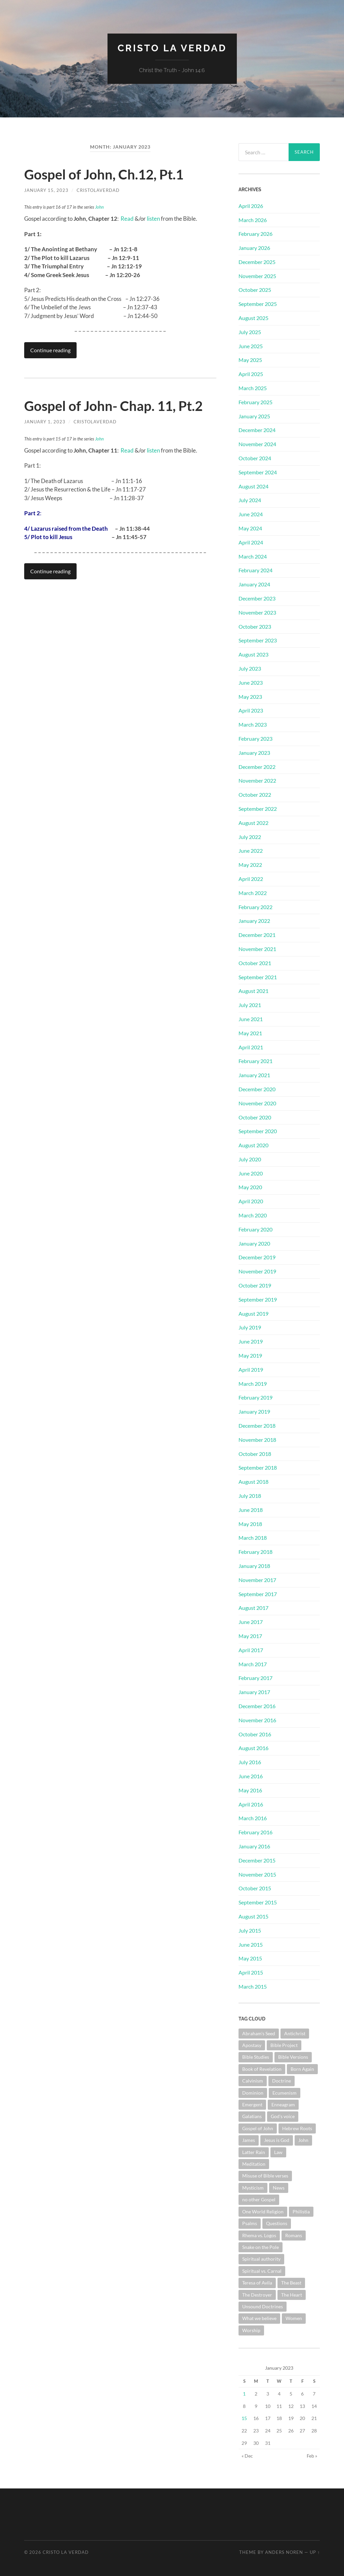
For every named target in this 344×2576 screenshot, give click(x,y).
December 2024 (257, 430)
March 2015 (253, 1986)
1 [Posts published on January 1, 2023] (244, 2394)
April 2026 (251, 206)
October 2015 (255, 1888)
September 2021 (258, 977)
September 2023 (258, 640)
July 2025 (250, 332)
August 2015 (253, 1916)
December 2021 (257, 935)
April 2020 (251, 1201)
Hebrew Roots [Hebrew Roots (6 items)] (297, 2128)
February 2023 (255, 738)
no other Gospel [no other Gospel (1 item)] (258, 2199)
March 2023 (253, 724)
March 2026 (253, 220)
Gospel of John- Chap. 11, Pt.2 (113, 406)
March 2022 (253, 893)
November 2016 (257, 1720)
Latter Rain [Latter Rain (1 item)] (253, 2152)
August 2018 (253, 1481)
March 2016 (253, 1818)
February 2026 (255, 233)
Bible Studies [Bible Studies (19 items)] (255, 2057)
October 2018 (255, 1454)
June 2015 (251, 1944)
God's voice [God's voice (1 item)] (283, 2116)
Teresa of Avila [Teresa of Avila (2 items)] (257, 2282)
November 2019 (257, 1271)
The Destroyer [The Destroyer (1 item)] (257, 2295)
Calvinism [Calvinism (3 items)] (252, 2081)
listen (153, 218)
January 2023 (254, 752)
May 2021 (250, 1033)
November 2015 (257, 1874)
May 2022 (250, 864)
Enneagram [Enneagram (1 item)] (283, 2104)
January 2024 (254, 584)
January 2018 (254, 1566)
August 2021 (253, 991)
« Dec (247, 2456)
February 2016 (255, 1832)
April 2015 (251, 1972)
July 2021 (250, 1005)
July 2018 (250, 1495)
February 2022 (255, 907)
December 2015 (257, 1860)
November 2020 (257, 1103)
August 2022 (253, 823)
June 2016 (251, 1776)
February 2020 (255, 1229)
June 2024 (251, 514)
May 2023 (250, 696)
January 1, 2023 (45, 421)
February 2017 (255, 1678)
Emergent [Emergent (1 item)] (252, 2104)
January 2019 (254, 1411)
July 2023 (250, 668)
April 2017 (251, 1650)
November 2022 (257, 780)
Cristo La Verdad (172, 48)
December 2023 (257, 598)
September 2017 (258, 1594)
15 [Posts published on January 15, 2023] (244, 2418)
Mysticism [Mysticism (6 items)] (253, 2188)
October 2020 (255, 1117)
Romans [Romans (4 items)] (293, 2235)
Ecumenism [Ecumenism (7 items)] (284, 2093)
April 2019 (251, 1369)
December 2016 (257, 1706)
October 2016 (255, 1734)
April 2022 (251, 879)
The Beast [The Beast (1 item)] (291, 2282)
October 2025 (255, 289)
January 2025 (254, 416)
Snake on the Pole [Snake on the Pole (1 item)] (260, 2247)
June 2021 (251, 1019)
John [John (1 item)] (303, 2140)
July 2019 (250, 1327)
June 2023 (251, 682)
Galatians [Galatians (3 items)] (252, 2116)
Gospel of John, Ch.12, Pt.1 (103, 174)
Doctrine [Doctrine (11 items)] (281, 2081)
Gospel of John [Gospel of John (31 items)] (257, 2128)
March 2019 (253, 1383)
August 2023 (253, 654)
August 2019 (253, 1313)
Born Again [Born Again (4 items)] (302, 2069)
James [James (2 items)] (248, 2140)
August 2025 (253, 318)
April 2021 (251, 1047)
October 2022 (255, 794)
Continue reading (50, 350)
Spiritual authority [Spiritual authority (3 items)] (261, 2259)
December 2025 (257, 262)
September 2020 (258, 1131)
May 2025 (250, 360)
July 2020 (250, 1159)
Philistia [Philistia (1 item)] (301, 2211)
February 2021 (255, 1061)
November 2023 (257, 612)
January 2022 (254, 920)
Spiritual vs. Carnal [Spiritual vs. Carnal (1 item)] (262, 2271)
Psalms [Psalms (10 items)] (249, 2223)
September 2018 (258, 1467)
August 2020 (253, 1145)
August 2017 (253, 1608)
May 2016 (250, 1790)
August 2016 (253, 1748)
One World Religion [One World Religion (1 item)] (263, 2211)
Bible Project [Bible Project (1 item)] (284, 2045)
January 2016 (254, 1846)
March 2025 (253, 388)
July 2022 (250, 837)
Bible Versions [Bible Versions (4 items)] (293, 2057)
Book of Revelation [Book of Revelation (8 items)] (262, 2069)
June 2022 (251, 850)
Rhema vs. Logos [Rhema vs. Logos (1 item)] (259, 2235)
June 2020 (251, 1173)
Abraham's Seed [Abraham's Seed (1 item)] (258, 2033)
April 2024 (251, 542)
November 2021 (257, 949)
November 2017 (257, 1580)
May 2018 (250, 1524)
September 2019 (258, 1299)
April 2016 (251, 1804)
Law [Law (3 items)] (278, 2152)
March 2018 (253, 1537)
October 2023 (255, 626)
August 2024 (253, 486)
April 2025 (251, 374)
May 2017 (250, 1636)
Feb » (312, 2456)
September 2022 (258, 808)
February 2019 (255, 1397)
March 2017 (253, 1664)
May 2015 (250, 1958)
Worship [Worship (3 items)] (251, 2330)
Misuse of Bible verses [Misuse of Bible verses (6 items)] (265, 2175)
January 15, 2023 (46, 190)
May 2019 (250, 1355)
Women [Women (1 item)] (294, 2318)
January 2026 (254, 248)
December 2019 (257, 1257)
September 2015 (258, 1902)
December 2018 (257, 1425)
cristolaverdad (98, 190)
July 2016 (250, 1762)
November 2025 (257, 276)
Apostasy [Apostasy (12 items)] (251, 2045)
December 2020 (257, 1089)
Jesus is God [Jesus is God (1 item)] (276, 2140)
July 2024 (250, 500)
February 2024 (255, 570)
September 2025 (258, 304)
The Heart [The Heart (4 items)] (291, 2295)
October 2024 (255, 458)
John (99, 207)
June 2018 (251, 1510)
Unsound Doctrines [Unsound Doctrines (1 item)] (262, 2306)
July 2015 (250, 1930)
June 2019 (251, 1341)
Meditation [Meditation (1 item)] (253, 2164)
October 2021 (255, 963)
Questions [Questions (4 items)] (276, 2223)
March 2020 (253, 1215)
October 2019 (255, 1285)
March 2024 (253, 556)
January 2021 (254, 1075)
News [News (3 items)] (279, 2188)
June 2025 (251, 346)
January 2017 (254, 1692)
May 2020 (250, 1187)
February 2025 (255, 402)
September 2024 (258, 472)
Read (127, 218)
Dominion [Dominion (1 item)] (252, 2093)
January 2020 (254, 1243)
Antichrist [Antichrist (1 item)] (294, 2033)
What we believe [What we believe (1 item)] (259, 2318)
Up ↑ (315, 2552)
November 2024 (257, 444)
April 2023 (251, 710)
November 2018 (257, 1439)
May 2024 (250, 528)
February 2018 (255, 1551)
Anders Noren (284, 2552)
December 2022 (257, 767)
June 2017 (251, 1622)
